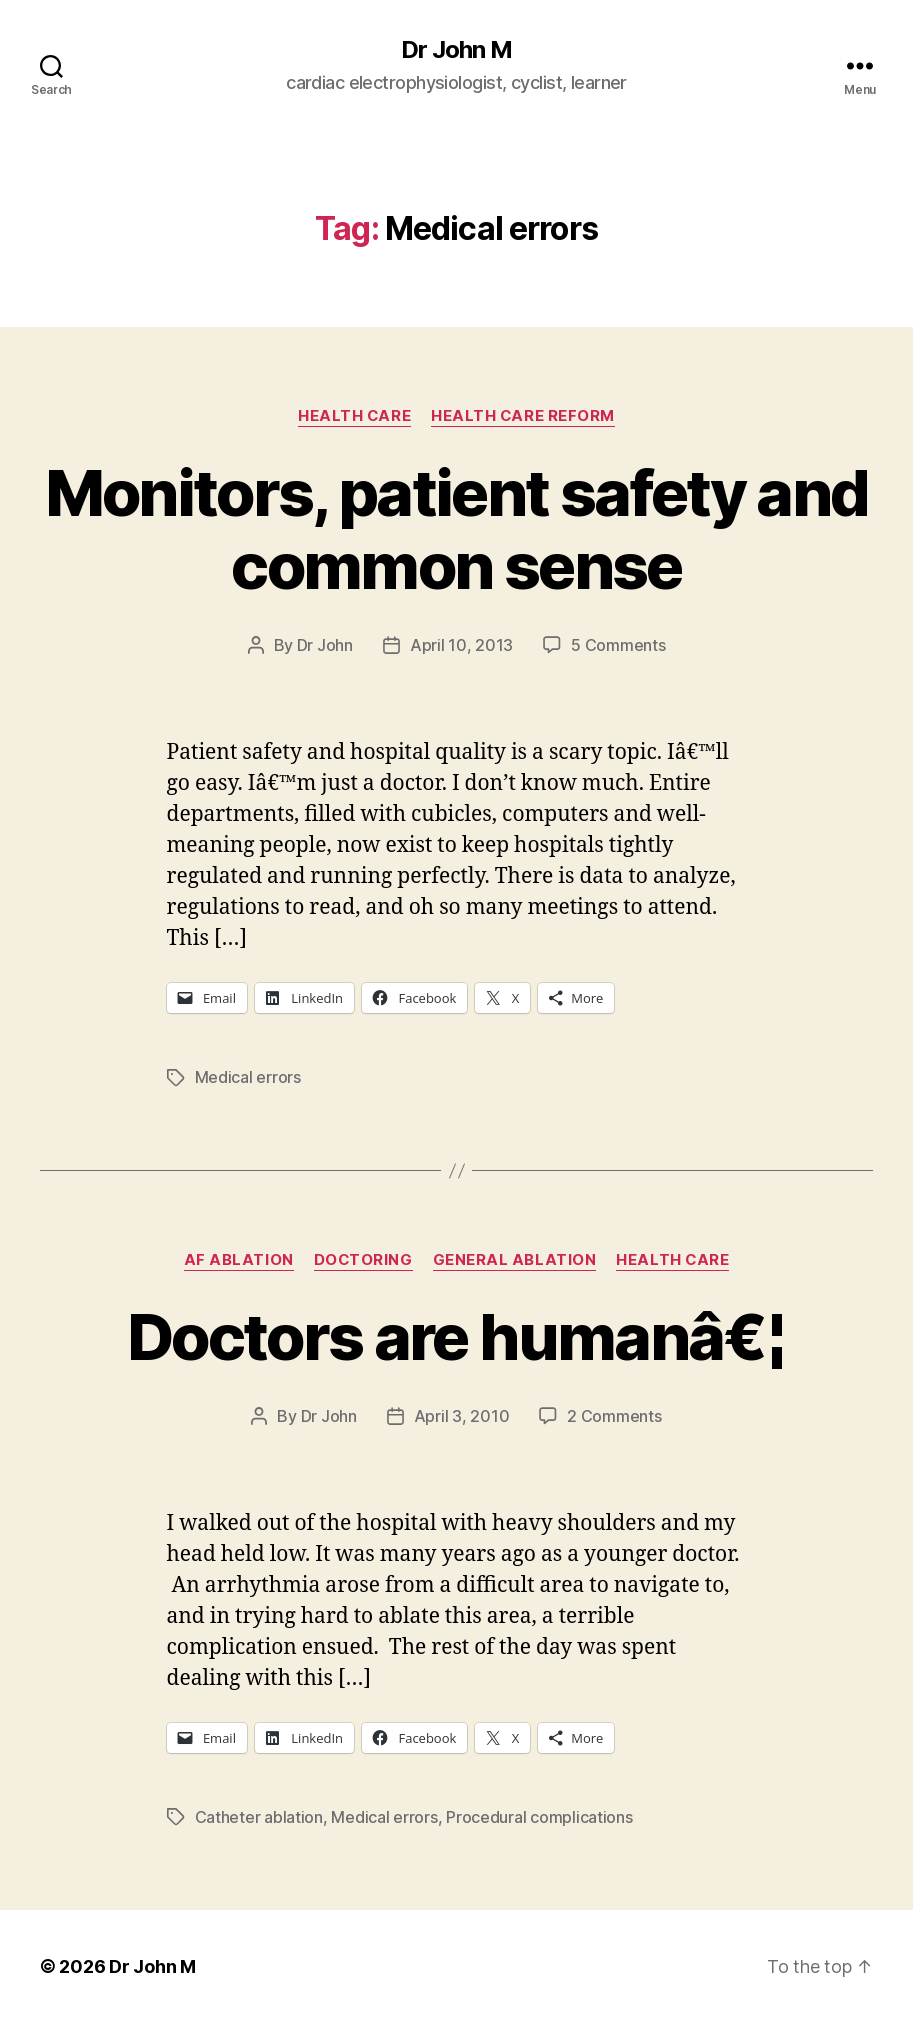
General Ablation (515, 1258)
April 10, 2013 (461, 645)
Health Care (354, 416)
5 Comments (618, 645)
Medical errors (248, 1076)
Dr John (325, 645)
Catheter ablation (259, 1814)
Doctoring (363, 1258)
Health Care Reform (523, 416)
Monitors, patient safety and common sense (457, 529)
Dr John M (456, 50)
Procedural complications (539, 1814)
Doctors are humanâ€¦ (456, 1334)
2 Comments (614, 1414)
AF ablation (238, 1258)
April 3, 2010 (462, 1414)
